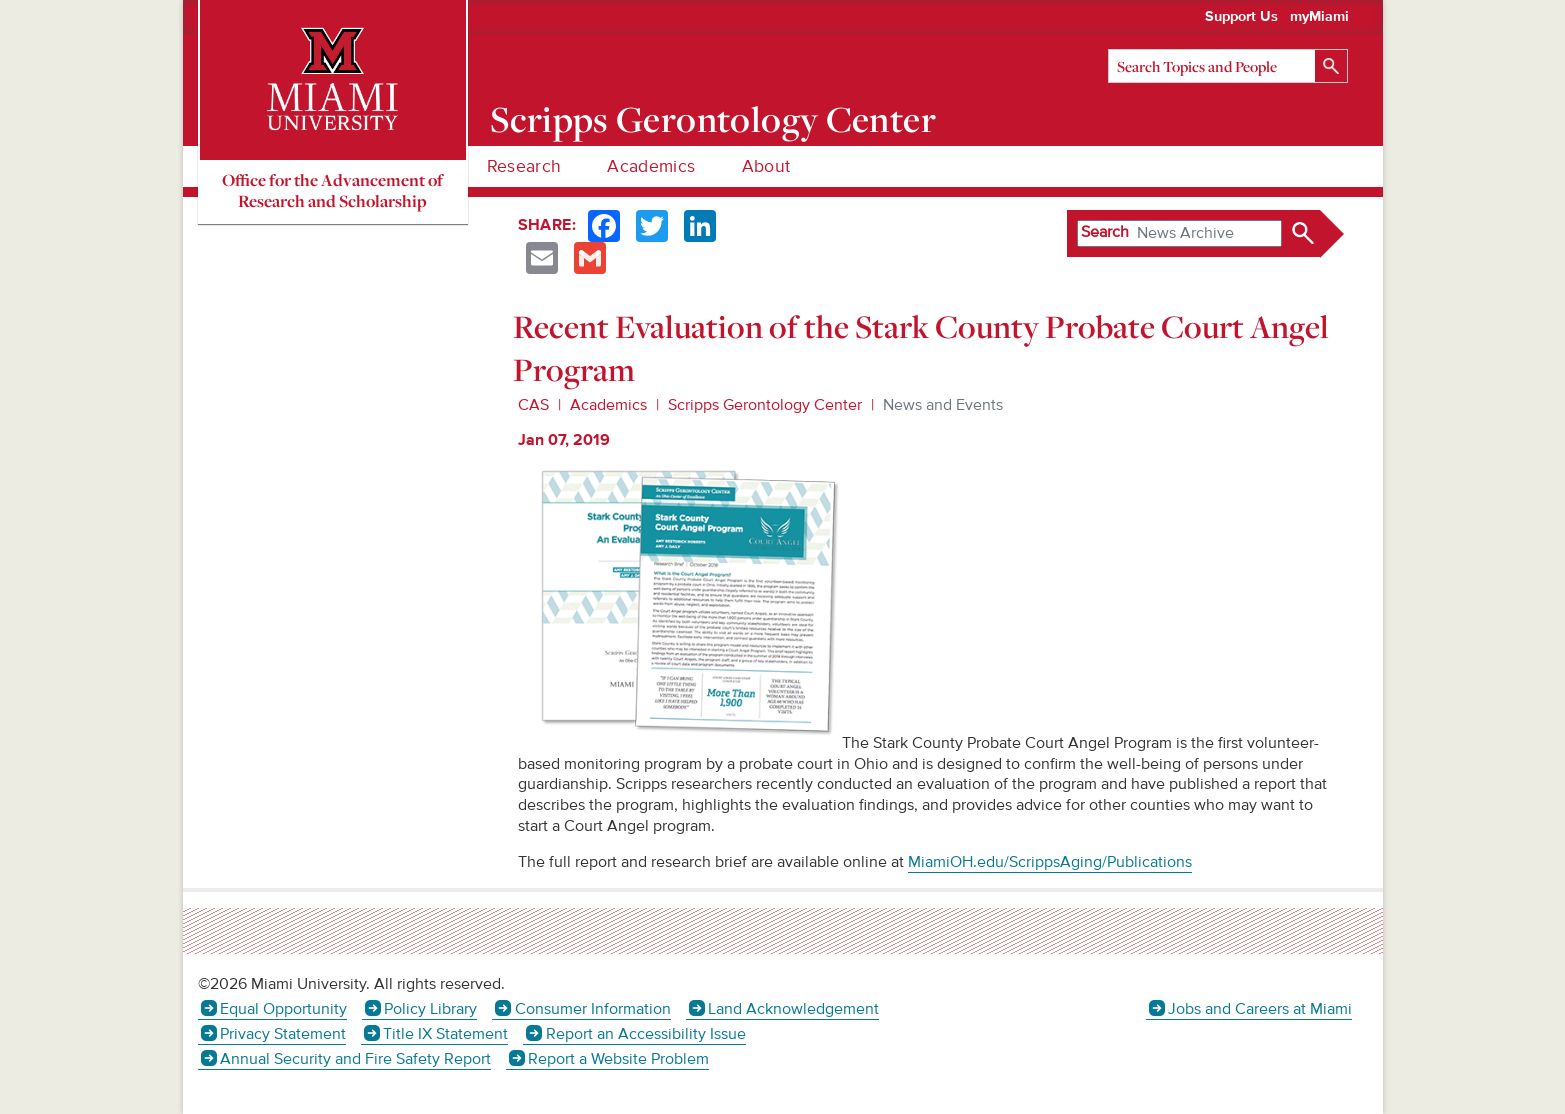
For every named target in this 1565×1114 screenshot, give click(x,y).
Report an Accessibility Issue (646, 1034)
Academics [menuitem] (651, 166)
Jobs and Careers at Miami (1260, 1009)
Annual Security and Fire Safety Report (355, 1059)
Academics (608, 405)
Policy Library (430, 1009)
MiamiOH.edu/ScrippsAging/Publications (1050, 862)
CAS (533, 405)
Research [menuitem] (524, 166)
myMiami (1319, 17)
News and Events (943, 405)
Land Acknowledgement (793, 1009)
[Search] (1228, 66)
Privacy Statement (283, 1034)
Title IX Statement (445, 1034)
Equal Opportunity (283, 1009)
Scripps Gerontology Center (713, 119)
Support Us (1241, 17)
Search (1105, 232)
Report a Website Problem (618, 1059)
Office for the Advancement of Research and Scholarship (332, 190)
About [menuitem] (766, 166)
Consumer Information (593, 1009)
